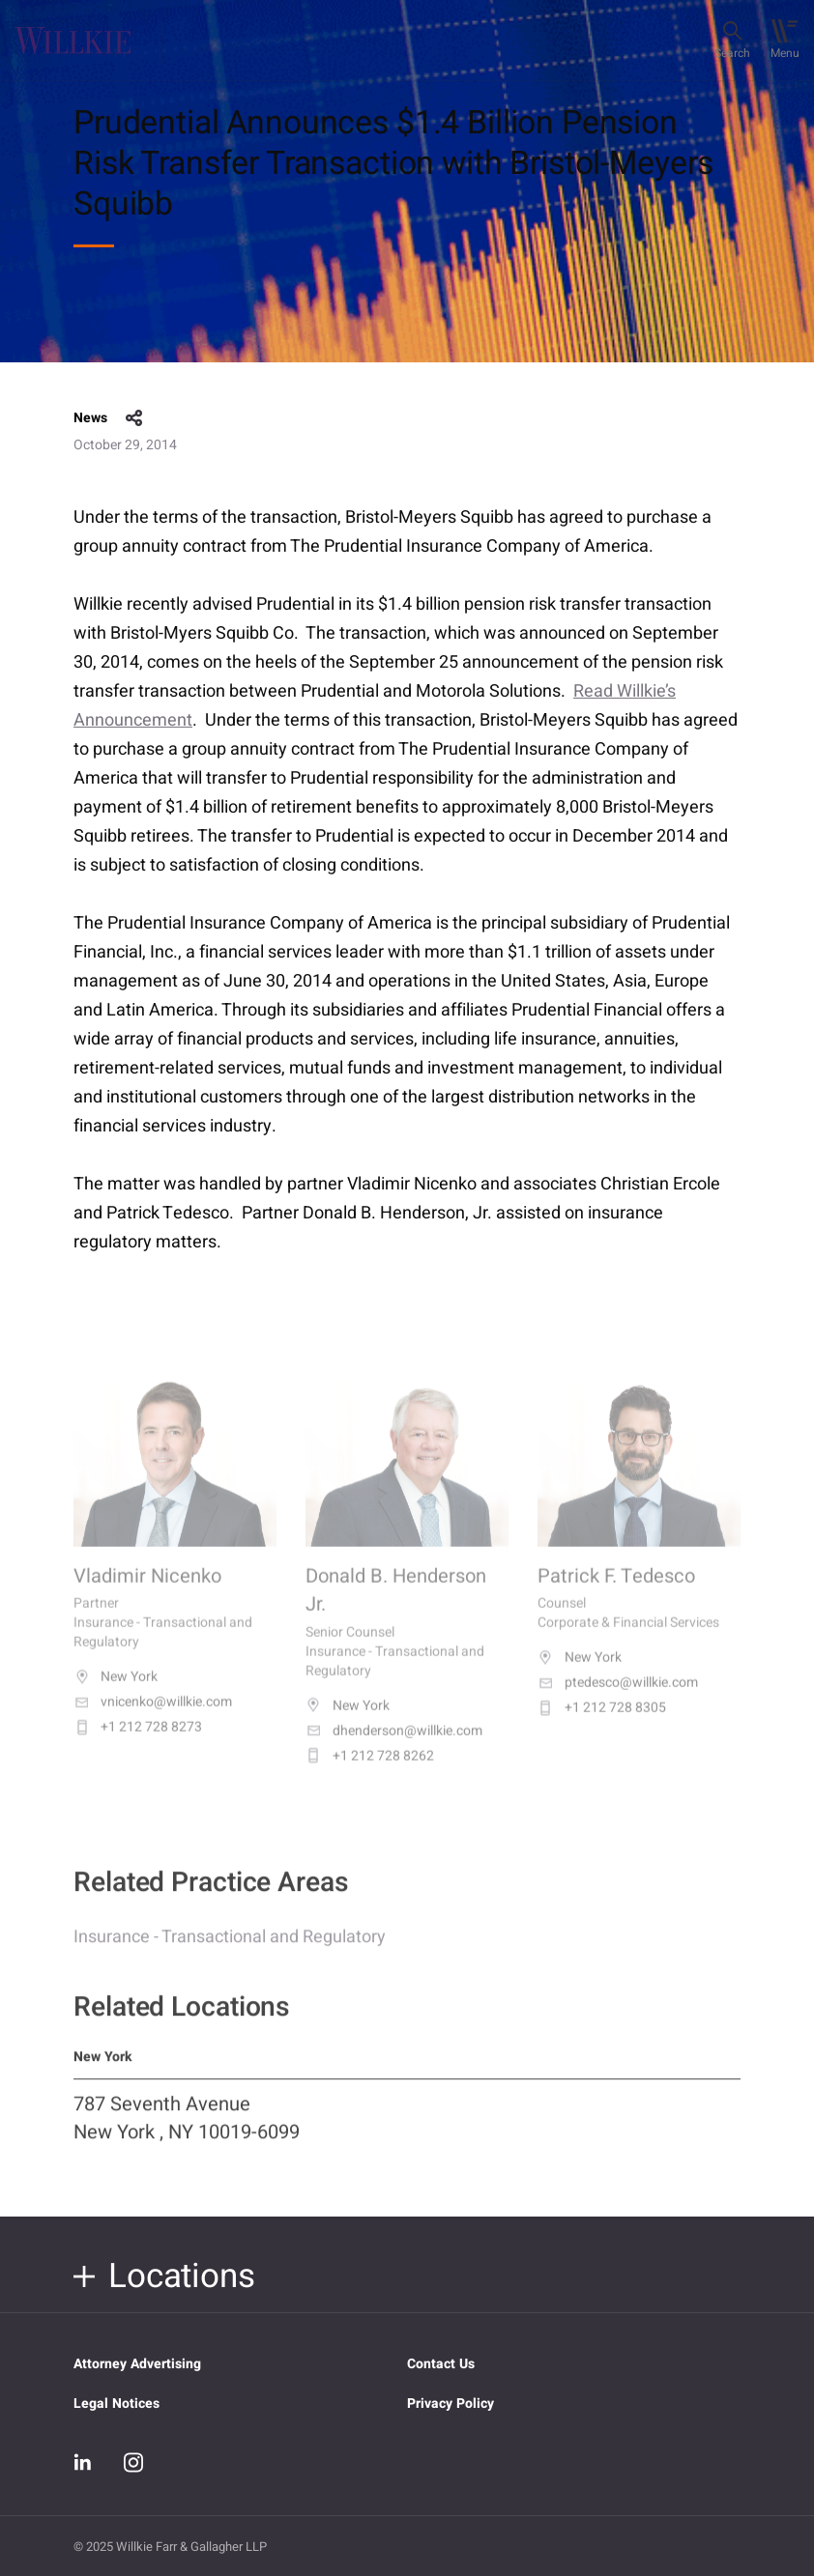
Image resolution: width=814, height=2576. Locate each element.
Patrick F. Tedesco (616, 1594)
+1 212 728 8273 (137, 1745)
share (134, 418)
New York (115, 1694)
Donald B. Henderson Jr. (395, 1608)
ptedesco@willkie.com (618, 1700)
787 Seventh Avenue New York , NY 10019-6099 (186, 2132)
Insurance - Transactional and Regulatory (229, 1950)
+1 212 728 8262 (369, 1773)
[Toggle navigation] (784, 40)
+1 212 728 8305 (602, 1725)
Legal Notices (116, 2403)
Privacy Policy (450, 2403)
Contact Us (441, 2364)
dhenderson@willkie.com (393, 1748)
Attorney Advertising (137, 2364)
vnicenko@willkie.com (152, 1720)
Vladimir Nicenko (147, 1594)
